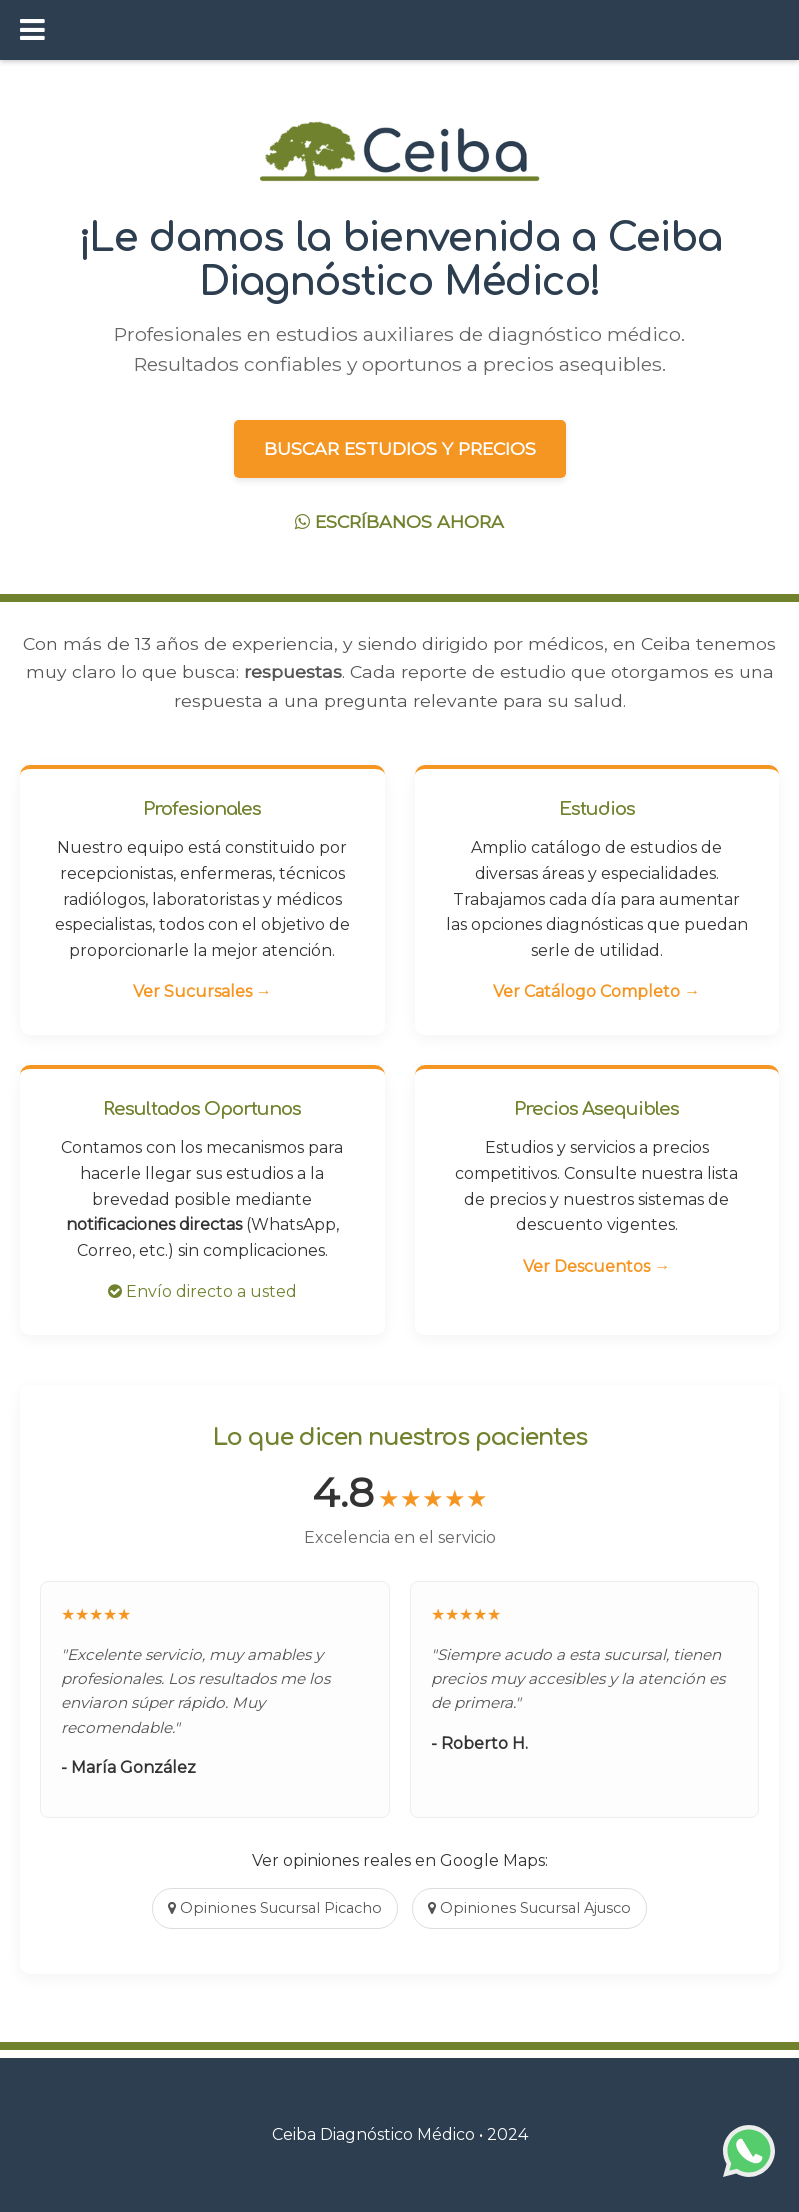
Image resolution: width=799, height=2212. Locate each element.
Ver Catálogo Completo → (596, 991)
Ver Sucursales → (202, 991)
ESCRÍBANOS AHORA (399, 521)
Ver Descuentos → (596, 1266)
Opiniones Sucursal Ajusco (529, 1908)
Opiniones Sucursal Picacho (275, 1908)
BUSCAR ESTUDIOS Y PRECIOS (400, 448)
